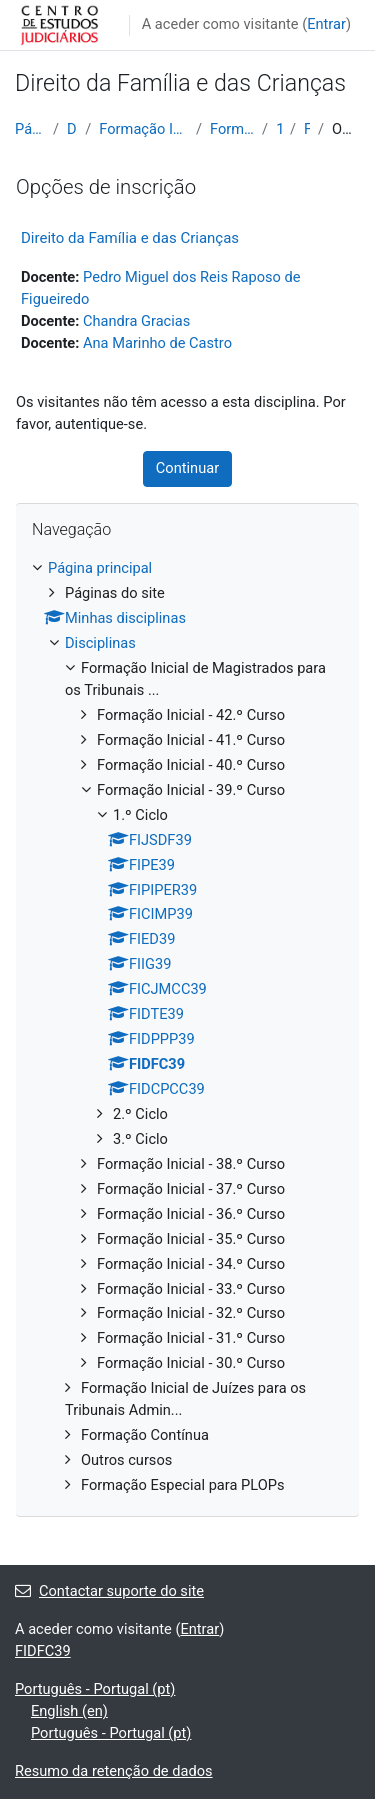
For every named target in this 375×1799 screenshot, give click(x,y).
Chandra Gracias (136, 321)
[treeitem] (187, 1027)
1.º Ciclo (279, 129)
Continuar (187, 468)
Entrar (326, 24)
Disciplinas (72, 129)
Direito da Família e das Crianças (130, 238)
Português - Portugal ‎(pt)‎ (95, 1689)
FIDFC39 (307, 129)
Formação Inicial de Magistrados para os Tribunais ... (143, 129)
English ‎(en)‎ (69, 1711)
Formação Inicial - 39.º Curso (232, 129)
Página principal (30, 129)
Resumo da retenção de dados (114, 1771)
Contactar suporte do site (109, 1591)
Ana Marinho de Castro (157, 343)
